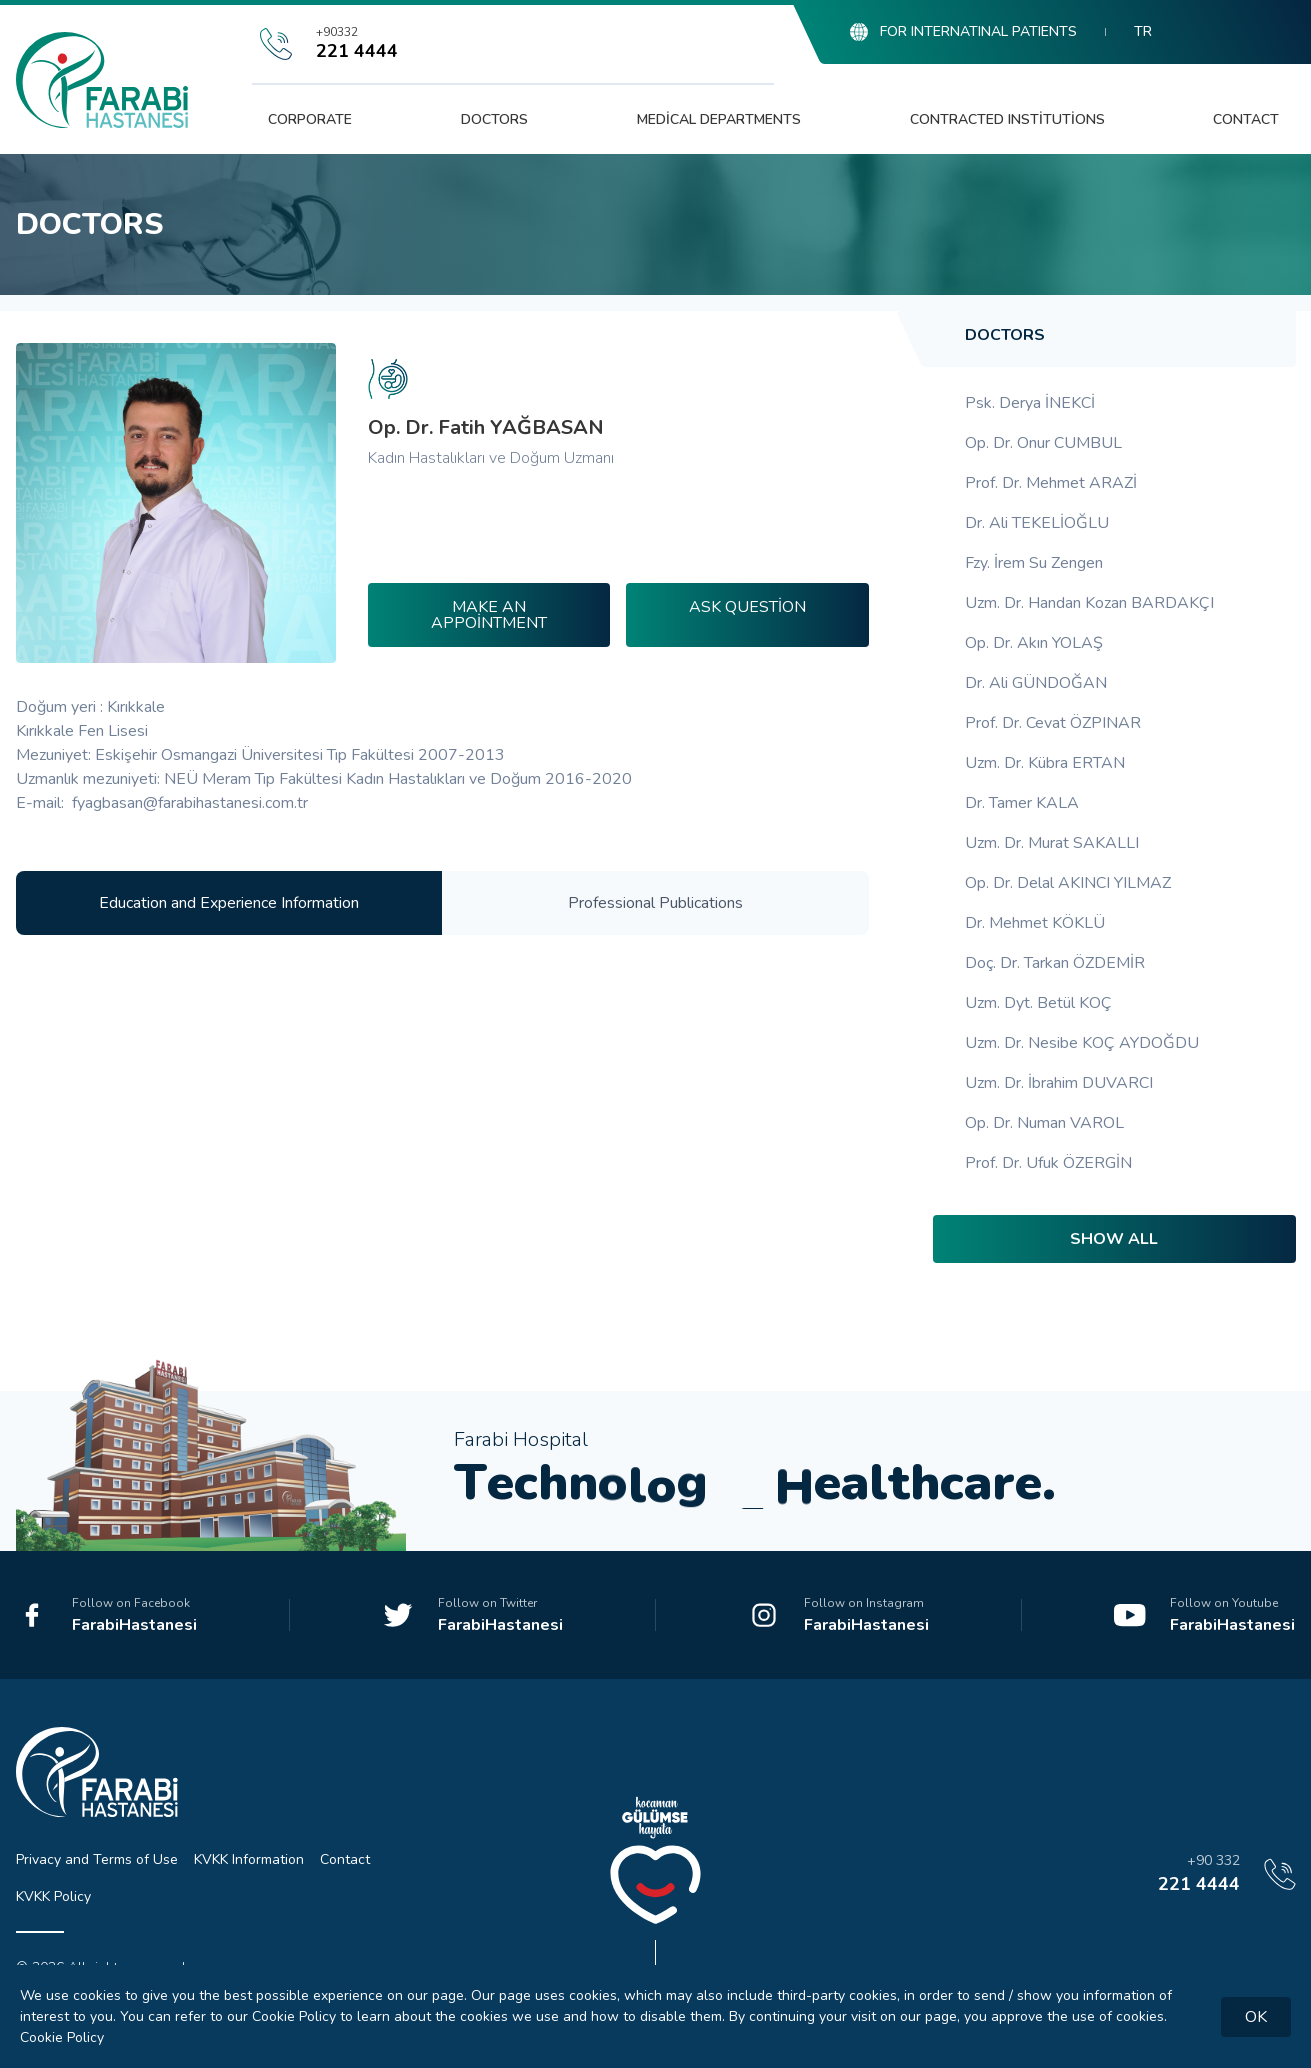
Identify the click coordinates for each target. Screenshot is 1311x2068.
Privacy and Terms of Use (97, 1859)
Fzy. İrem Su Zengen (1034, 563)
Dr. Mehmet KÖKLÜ (1035, 923)
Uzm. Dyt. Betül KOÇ (1038, 1003)
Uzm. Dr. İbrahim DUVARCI (1059, 1083)
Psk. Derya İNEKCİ (1030, 403)
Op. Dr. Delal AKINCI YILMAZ (1068, 883)
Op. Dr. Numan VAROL (1044, 1123)
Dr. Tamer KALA (1022, 803)
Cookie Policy (62, 2037)
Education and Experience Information (229, 903)
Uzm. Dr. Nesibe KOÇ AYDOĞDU (1082, 1043)
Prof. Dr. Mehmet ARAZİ (1051, 483)
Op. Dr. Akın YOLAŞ (1034, 643)
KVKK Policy (53, 1896)
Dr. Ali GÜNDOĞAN (1036, 683)
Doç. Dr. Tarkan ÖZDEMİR (1055, 963)
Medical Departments (719, 119)
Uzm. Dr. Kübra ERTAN (1045, 763)
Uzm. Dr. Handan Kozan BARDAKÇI (1089, 603)
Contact (1246, 119)
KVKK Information (249, 1859)
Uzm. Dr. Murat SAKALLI (1052, 843)
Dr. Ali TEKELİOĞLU (1037, 523)
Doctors (494, 119)
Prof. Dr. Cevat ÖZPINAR (1053, 723)
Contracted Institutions (1007, 119)
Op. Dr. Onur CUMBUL (1043, 443)
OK (1256, 2017)
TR (1143, 31)
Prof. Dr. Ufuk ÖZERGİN (1048, 1163)
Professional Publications (655, 903)
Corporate (310, 119)
